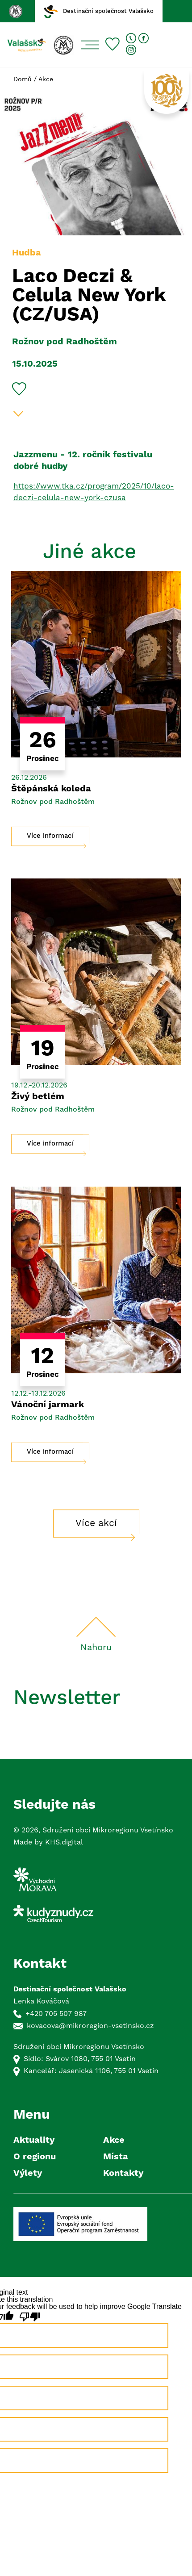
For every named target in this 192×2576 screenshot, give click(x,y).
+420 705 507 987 (56, 2013)
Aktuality (33, 2140)
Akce (45, 79)
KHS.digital (64, 1842)
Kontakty (123, 2173)
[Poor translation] (30, 2316)
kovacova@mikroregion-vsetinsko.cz (90, 2025)
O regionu (34, 2156)
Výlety (27, 2173)
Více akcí (96, 1523)
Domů (22, 79)
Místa (115, 2156)
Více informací (50, 836)
